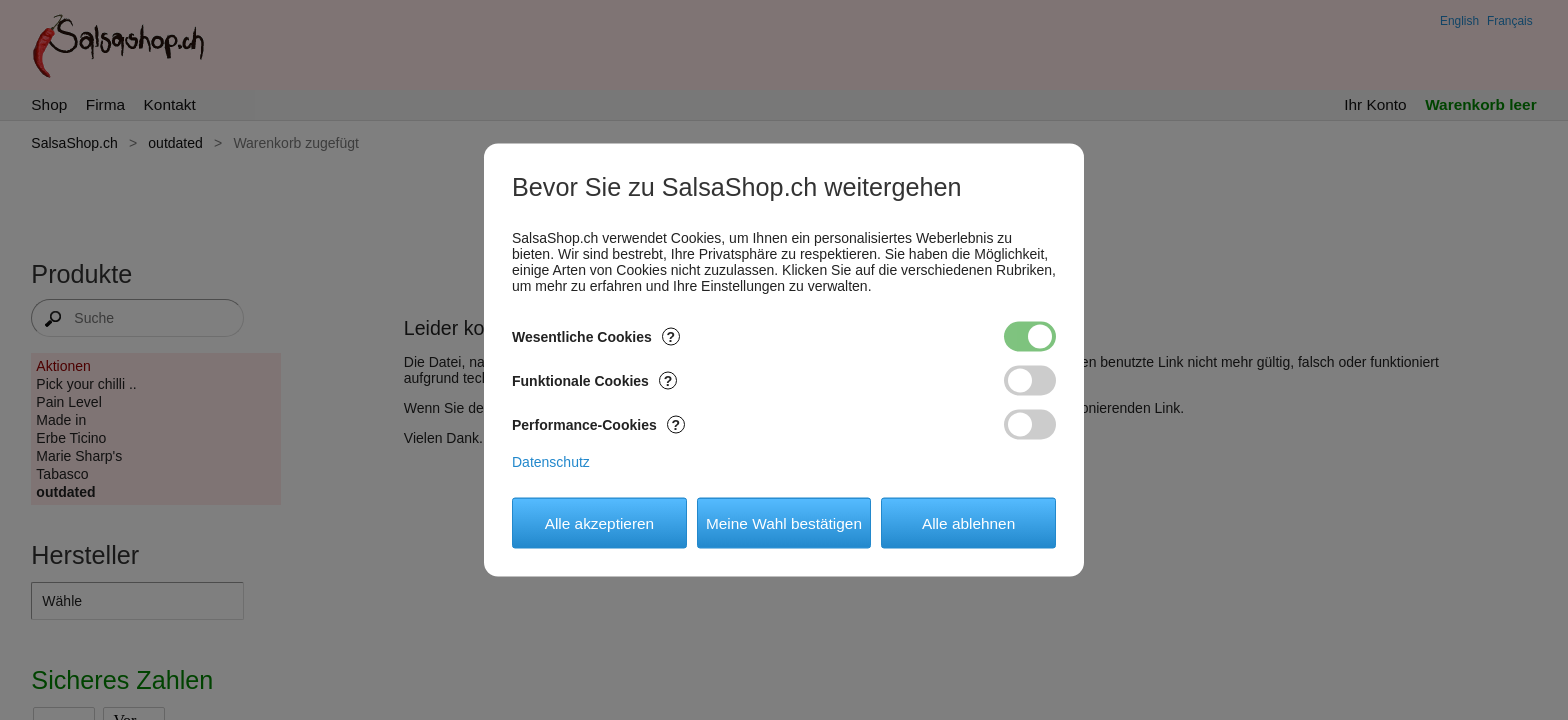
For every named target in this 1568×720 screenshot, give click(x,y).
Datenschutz (551, 462)
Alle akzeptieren (600, 522)
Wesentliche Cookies (596, 337)
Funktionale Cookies (594, 381)
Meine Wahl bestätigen (784, 522)
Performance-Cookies (598, 425)
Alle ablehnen (968, 522)
